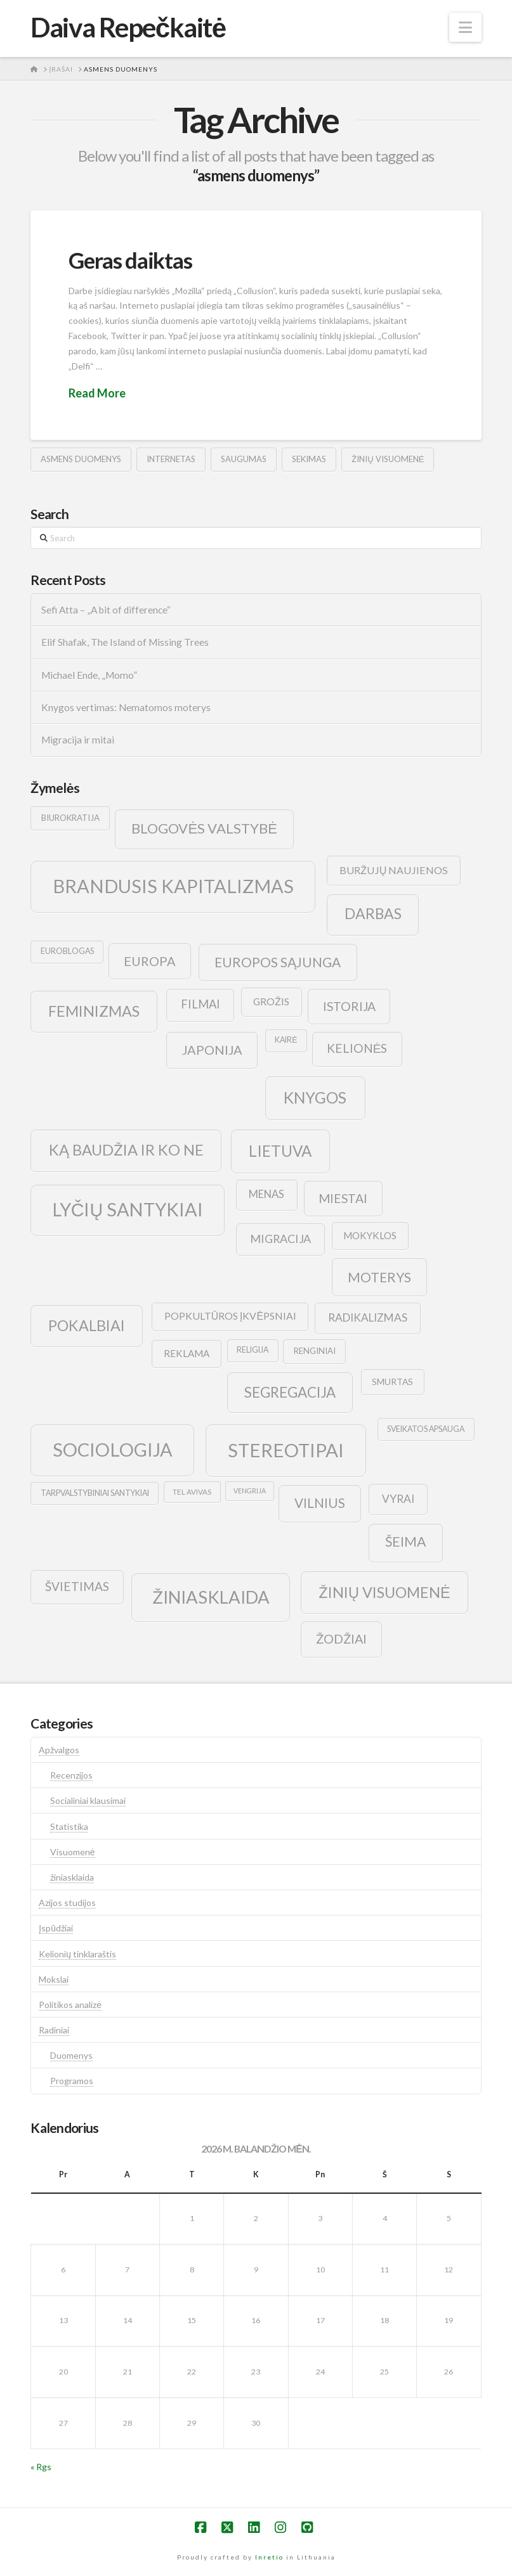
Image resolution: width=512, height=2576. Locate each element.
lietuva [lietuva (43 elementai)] (280, 1151)
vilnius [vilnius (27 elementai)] (319, 1502)
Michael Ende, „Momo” (89, 675)
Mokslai (54, 1979)
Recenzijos (71, 1775)
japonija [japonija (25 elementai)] (212, 1049)
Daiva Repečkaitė (127, 27)
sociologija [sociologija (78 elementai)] (113, 1449)
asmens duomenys (81, 459)
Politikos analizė (70, 2004)
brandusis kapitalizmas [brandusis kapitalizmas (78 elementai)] (173, 886)
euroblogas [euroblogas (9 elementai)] (67, 951)
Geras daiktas (130, 260)
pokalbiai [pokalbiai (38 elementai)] (86, 1325)
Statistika (69, 1826)
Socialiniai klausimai (88, 1800)
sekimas (309, 459)
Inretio (269, 2557)
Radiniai (54, 2030)
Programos (71, 2080)
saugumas (243, 459)
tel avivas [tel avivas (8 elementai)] (192, 1492)
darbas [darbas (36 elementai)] (373, 913)
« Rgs (40, 2466)
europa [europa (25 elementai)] (150, 961)
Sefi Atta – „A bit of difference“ (106, 609)
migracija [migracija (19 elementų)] (280, 1239)
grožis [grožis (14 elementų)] (271, 1001)
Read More (97, 393)
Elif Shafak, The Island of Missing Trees (125, 642)
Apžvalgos (59, 1749)
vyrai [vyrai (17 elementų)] (398, 1498)
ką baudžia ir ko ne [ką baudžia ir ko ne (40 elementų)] (126, 1150)
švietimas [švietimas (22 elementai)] (77, 1586)
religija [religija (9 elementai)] (252, 1350)
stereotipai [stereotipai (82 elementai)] (286, 1450)
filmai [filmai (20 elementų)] (200, 1004)
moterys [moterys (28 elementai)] (379, 1277)
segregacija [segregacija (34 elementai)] (290, 1392)
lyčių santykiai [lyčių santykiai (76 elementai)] (128, 1209)
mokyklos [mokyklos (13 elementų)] (370, 1235)
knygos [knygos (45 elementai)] (315, 1097)
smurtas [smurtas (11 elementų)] (392, 1381)
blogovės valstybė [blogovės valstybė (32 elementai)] (204, 828)
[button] (465, 27)
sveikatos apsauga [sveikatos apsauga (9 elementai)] (425, 1429)
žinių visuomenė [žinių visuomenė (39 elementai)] (384, 1592)
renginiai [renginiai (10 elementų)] (315, 1351)
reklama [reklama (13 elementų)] (186, 1353)
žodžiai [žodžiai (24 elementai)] (341, 1638)
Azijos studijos (67, 1902)
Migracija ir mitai (77, 739)
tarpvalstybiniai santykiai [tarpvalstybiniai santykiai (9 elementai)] (95, 1493)
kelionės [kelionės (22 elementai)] (357, 1048)
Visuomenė (72, 1851)
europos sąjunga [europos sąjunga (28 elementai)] (277, 962)
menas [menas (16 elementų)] (266, 1194)
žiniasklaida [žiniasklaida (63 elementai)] (211, 1597)
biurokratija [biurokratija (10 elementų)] (70, 818)
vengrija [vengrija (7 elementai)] (249, 1490)
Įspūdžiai (56, 1927)
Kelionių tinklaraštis (77, 1953)
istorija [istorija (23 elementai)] (349, 1006)
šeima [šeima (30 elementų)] (405, 1541)
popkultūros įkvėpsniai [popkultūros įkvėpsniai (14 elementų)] (230, 1316)
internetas (171, 459)
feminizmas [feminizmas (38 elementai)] (94, 1011)
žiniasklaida (72, 1877)
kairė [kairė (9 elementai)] (286, 1040)
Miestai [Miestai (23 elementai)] (342, 1198)
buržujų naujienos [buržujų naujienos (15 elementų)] (394, 870)
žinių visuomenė (387, 459)
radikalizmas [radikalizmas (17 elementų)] (367, 1317)
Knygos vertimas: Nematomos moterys (126, 707)
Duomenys (71, 2055)
